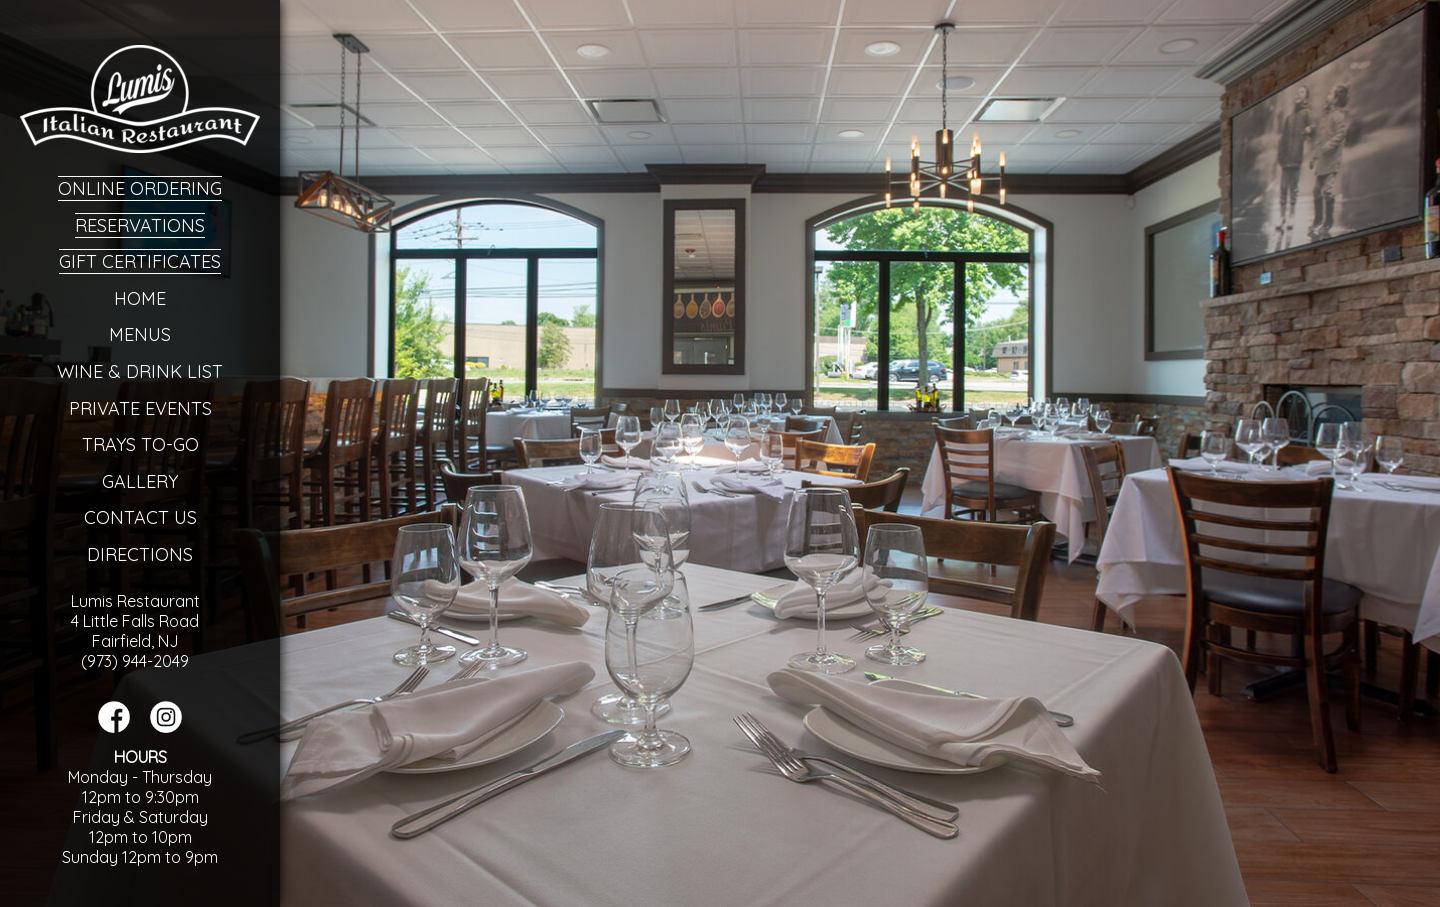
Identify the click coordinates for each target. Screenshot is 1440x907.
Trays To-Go (140, 444)
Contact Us (140, 517)
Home (140, 298)
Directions (140, 554)
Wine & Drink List (140, 371)
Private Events (140, 408)
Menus (140, 334)
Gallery (140, 481)
